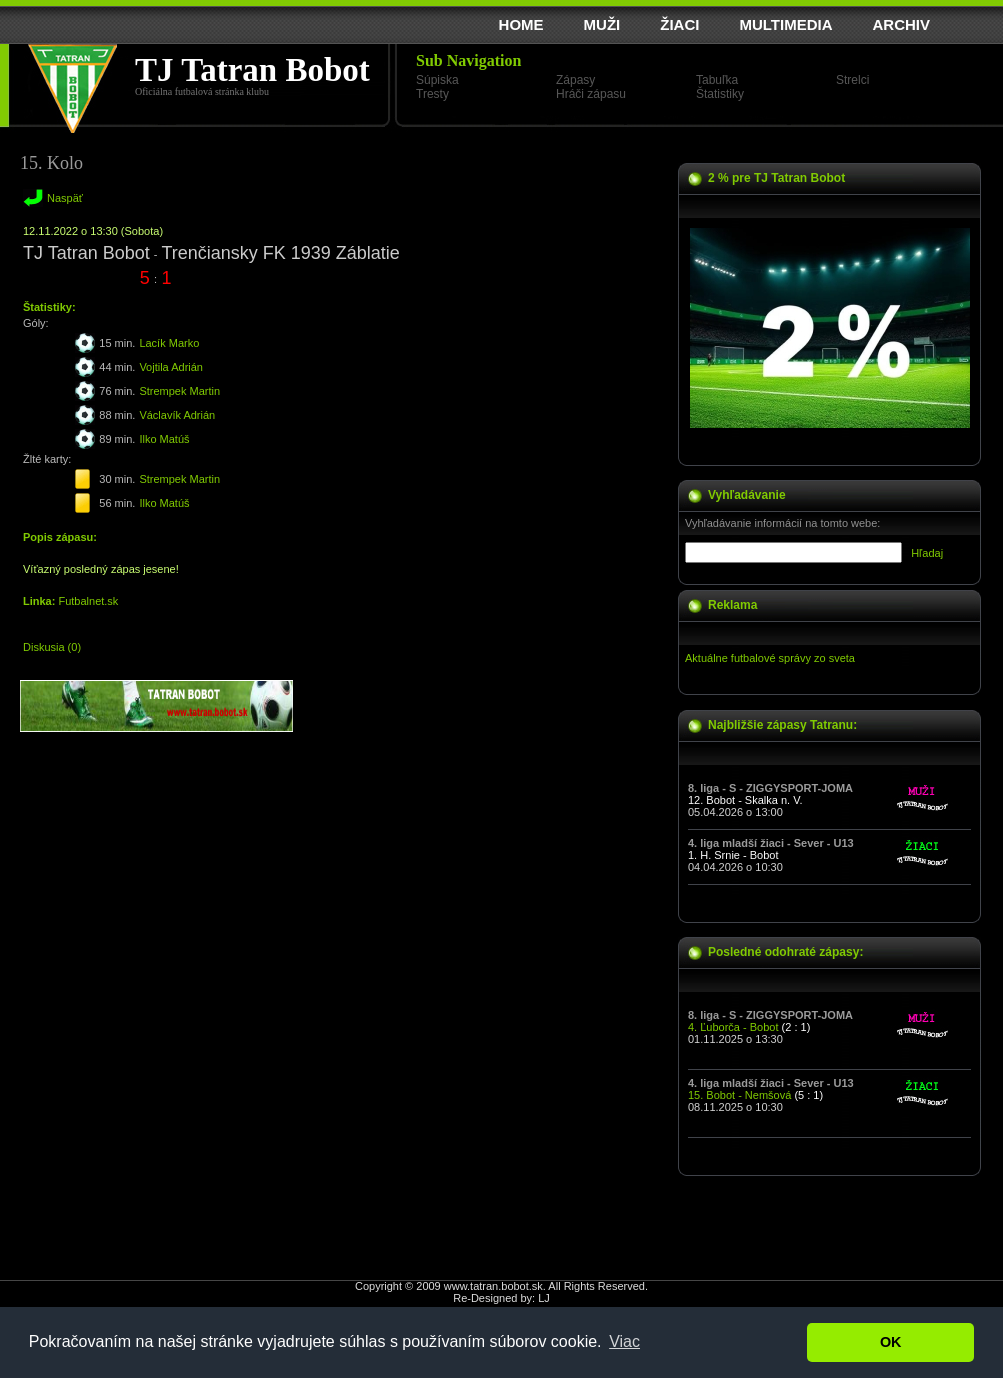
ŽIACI (679, 24)
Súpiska (437, 80)
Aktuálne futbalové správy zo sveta (770, 658)
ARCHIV (901, 24)
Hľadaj (927, 553)
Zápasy (575, 80)
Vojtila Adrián (171, 367)
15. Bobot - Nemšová (739, 1095)
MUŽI (602, 24)
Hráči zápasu (591, 94)
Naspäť (65, 198)
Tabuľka (717, 80)
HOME (521, 24)
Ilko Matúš (164, 439)
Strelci (852, 80)
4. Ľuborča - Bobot (733, 1027)
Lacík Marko (169, 343)
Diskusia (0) (52, 647)
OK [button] (891, 1342)
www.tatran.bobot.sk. (495, 1286)
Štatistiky (720, 94)
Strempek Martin (179, 391)
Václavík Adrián (177, 415)
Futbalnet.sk (88, 601)
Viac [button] (624, 1341)
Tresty (432, 94)
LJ (544, 1298)
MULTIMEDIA (785, 24)
